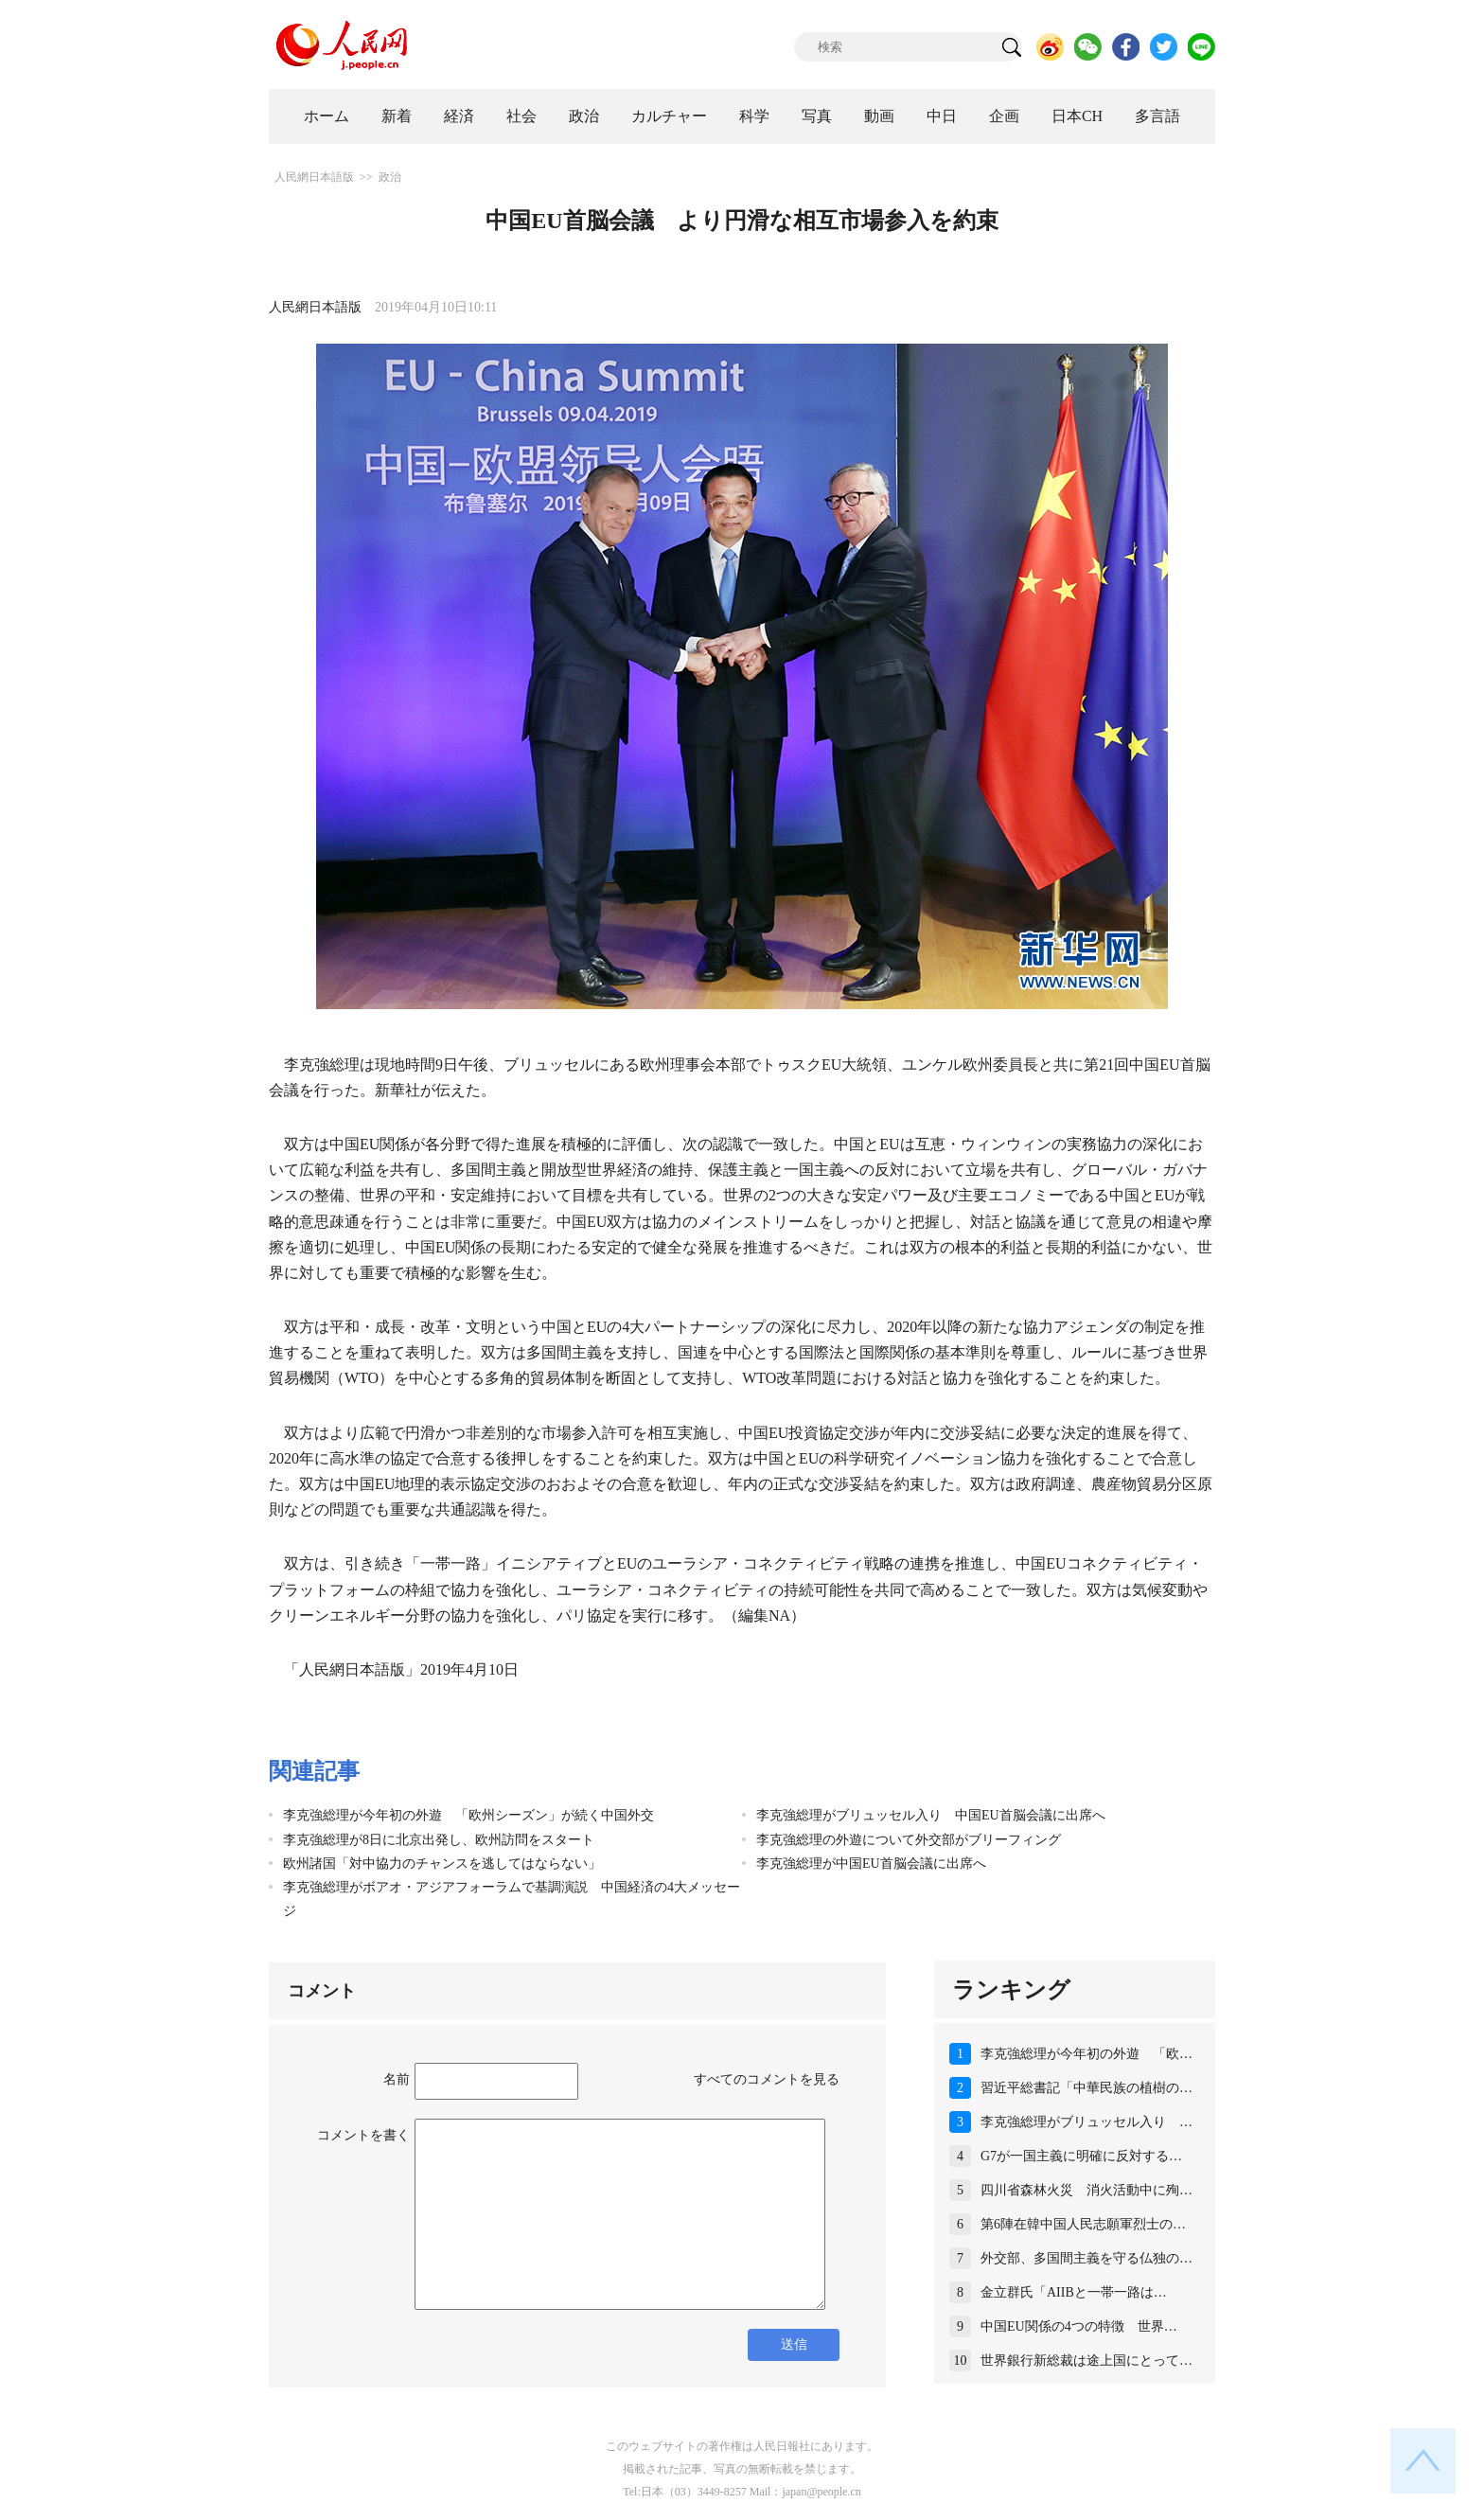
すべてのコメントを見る (766, 2079)
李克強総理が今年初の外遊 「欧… (1086, 2054)
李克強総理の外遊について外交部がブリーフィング (908, 1840)
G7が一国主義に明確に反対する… (1081, 2156)
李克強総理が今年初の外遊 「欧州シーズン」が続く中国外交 (468, 1815)
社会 (521, 116)
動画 (879, 116)
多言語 (1157, 116)
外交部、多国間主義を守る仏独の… (1086, 2258)
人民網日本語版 (314, 177)
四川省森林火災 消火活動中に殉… (1086, 2190)
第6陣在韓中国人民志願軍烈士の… (1083, 2224)
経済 (459, 116)
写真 (817, 116)
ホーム (326, 116)
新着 (396, 116)
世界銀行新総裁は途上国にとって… (1086, 2360)
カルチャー (669, 116)
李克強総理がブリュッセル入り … (1086, 2122)
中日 (942, 116)
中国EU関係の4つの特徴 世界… (1078, 2326)
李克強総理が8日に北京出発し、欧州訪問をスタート (438, 1840)
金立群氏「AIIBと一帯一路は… (1073, 2292)
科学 (754, 116)
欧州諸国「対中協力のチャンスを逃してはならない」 (442, 1863)
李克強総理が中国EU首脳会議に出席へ (871, 1863)
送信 (794, 2344)
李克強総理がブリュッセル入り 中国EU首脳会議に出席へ (930, 1815)
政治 (584, 116)
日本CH (1077, 116)
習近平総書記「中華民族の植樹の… (1086, 2088)
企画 (1004, 116)
